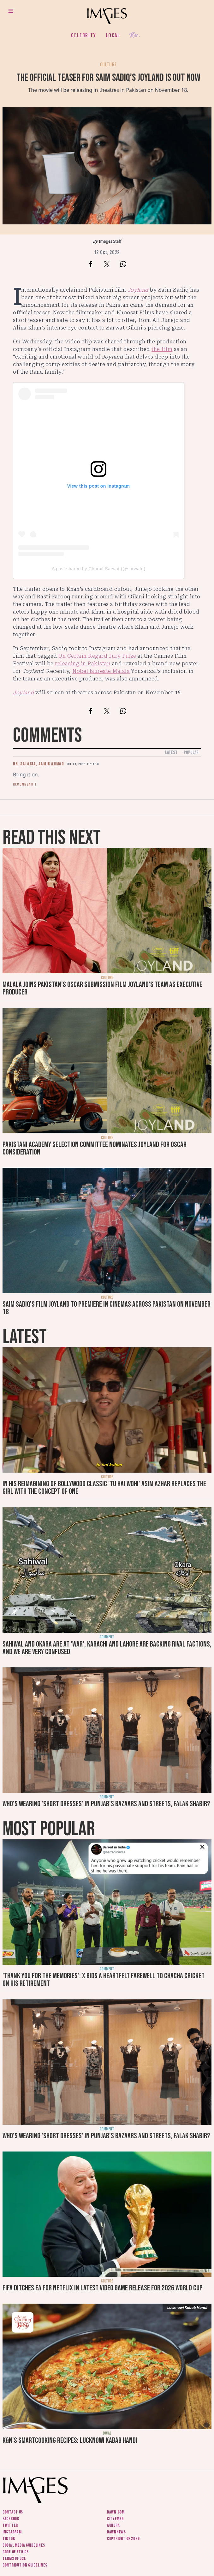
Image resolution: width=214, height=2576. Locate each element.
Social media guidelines (24, 2545)
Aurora (113, 2525)
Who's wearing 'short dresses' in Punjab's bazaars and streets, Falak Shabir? (106, 1803)
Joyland (138, 290)
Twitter (10, 2525)
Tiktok (9, 2538)
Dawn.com (116, 2512)
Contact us (13, 2512)
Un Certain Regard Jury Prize (97, 656)
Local (113, 35)
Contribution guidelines (25, 2565)
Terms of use (14, 2558)
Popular (191, 753)
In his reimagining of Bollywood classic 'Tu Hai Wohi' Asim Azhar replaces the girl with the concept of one (104, 1487)
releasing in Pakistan (82, 664)
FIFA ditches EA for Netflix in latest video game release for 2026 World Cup (103, 2288)
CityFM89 (115, 2518)
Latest (171, 753)
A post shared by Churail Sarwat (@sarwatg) (98, 568)
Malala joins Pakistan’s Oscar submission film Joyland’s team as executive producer (102, 988)
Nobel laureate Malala (101, 671)
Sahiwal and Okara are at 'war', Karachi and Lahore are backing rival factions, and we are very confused (107, 1648)
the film (162, 349)
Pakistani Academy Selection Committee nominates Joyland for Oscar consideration (95, 1148)
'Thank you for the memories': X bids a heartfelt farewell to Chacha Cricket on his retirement (104, 1979)
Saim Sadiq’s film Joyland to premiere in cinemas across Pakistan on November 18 (107, 1308)
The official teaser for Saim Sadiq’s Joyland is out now (108, 78)
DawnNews (116, 2532)
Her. (134, 35)
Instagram (12, 2532)
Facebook (11, 2518)
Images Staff (110, 241)
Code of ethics (16, 2552)
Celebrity (83, 35)
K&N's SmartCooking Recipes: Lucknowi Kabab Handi (70, 2440)
